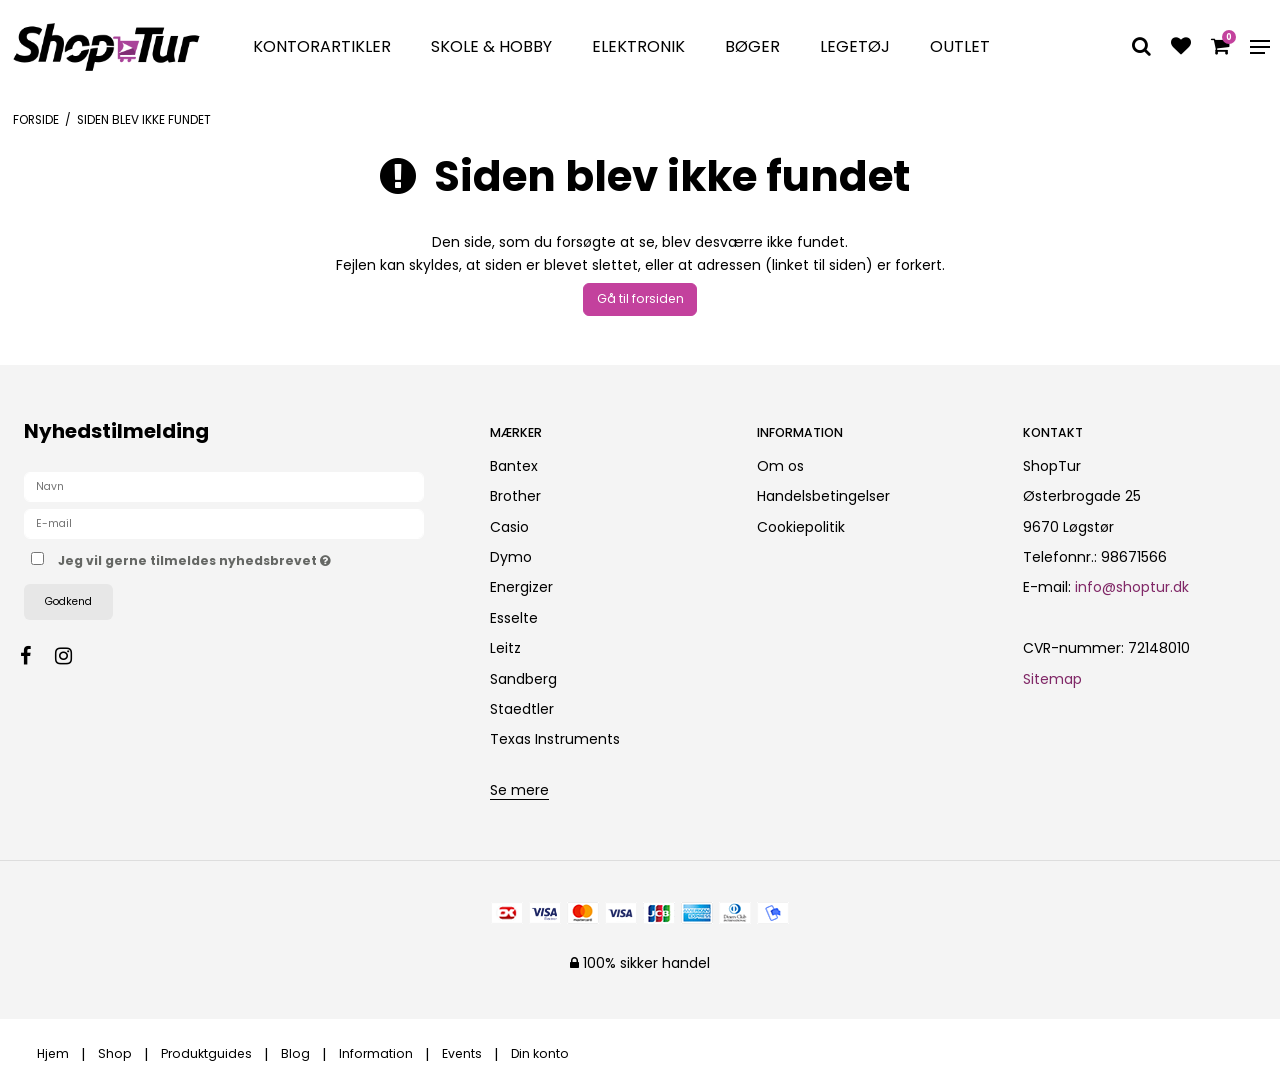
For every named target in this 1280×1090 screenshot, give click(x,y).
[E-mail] (224, 523)
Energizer (521, 587)
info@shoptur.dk (1132, 587)
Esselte (514, 618)
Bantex (514, 466)
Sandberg (523, 679)
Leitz (505, 648)
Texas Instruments (555, 739)
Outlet (960, 46)
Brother (515, 496)
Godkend (68, 601)
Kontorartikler (322, 46)
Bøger (752, 46)
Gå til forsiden (640, 298)
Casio (509, 527)
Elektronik (638, 46)
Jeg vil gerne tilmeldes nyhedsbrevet (257, 558)
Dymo (511, 557)
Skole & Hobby (491, 46)
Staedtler (522, 709)
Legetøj (855, 46)
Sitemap (1052, 679)
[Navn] (224, 486)
